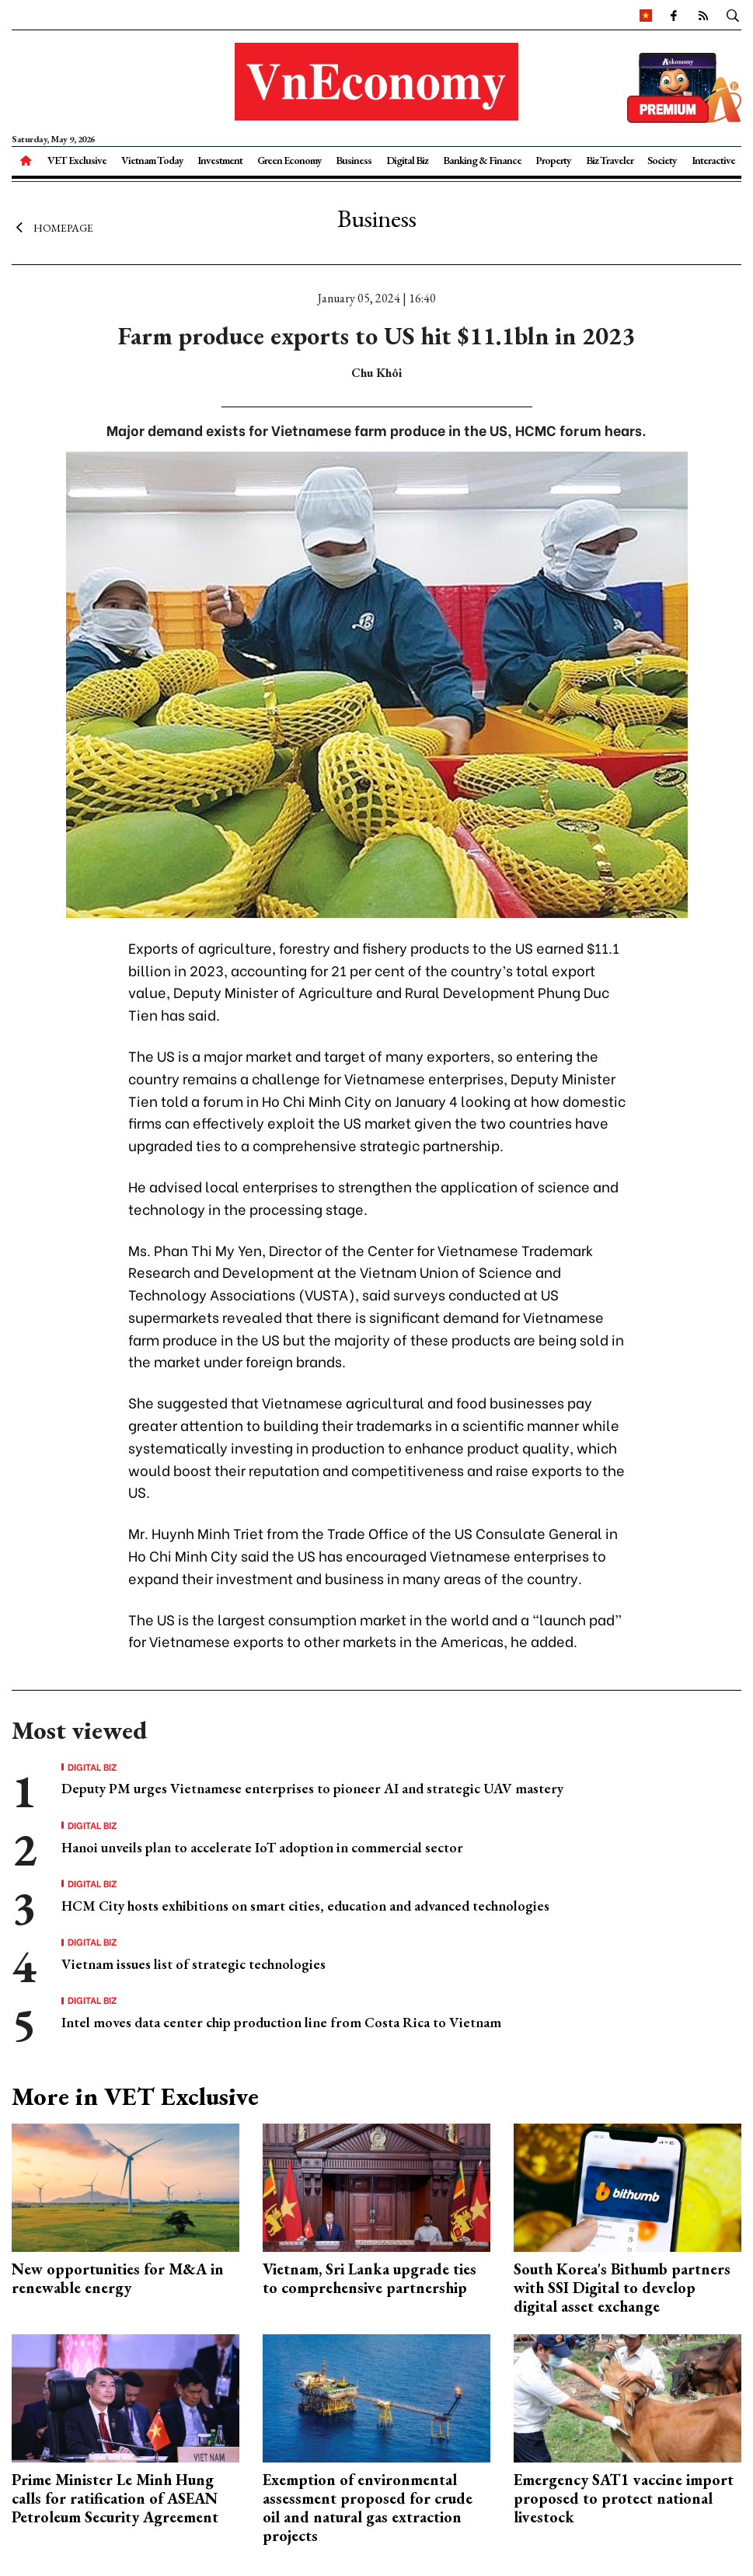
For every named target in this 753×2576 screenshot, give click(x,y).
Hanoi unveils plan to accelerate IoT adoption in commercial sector (262, 1847)
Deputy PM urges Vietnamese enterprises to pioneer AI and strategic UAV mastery (312, 1788)
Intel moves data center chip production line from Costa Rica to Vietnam (281, 2022)
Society (662, 160)
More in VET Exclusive (135, 2096)
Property (553, 160)
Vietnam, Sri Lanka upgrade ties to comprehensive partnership (369, 2278)
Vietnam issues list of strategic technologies (193, 1964)
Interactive (713, 160)
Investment (219, 160)
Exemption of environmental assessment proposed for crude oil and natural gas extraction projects (367, 2508)
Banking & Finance (482, 160)
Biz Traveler (609, 160)
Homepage (52, 228)
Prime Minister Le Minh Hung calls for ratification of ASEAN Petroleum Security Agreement (115, 2498)
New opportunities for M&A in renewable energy (118, 2278)
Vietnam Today (152, 160)
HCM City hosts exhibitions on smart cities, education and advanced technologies (305, 1906)
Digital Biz (407, 160)
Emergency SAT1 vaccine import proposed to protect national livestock (624, 2498)
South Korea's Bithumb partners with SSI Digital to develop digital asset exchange (622, 2287)
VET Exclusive (76, 160)
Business (353, 160)
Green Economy (289, 160)
